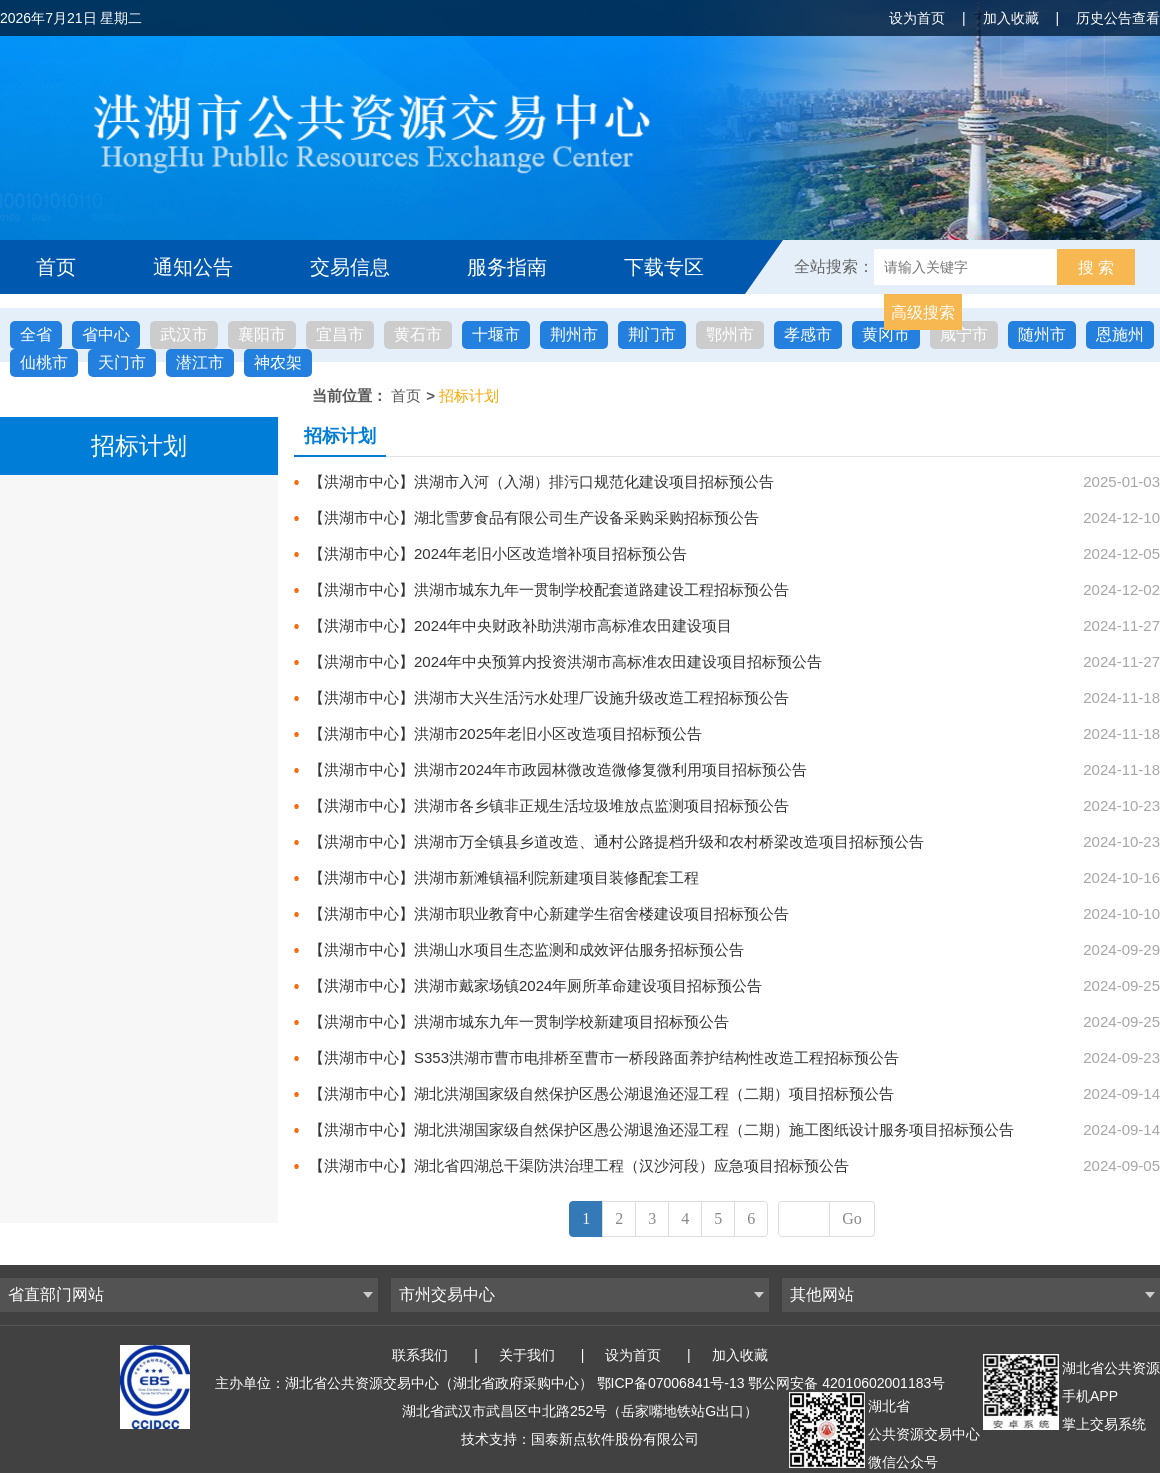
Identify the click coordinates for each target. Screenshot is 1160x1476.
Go (852, 1218)
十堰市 (496, 334)
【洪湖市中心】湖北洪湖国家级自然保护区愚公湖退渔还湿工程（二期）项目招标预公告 (601, 1093)
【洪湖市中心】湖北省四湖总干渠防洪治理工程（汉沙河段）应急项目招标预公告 (579, 1165)
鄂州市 (730, 334)
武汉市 (184, 334)
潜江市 (200, 362)
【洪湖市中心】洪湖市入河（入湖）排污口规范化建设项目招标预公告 (541, 481)
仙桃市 (44, 362)
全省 (36, 334)
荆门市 (652, 334)
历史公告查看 (1118, 18)
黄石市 (418, 334)
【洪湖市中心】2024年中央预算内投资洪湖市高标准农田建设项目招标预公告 (565, 661)
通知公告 (193, 267)
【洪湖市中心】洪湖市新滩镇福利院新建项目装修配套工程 (504, 877)
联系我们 (420, 1355)
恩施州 (1120, 334)
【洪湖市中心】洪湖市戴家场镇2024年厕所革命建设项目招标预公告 (535, 985)
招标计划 (469, 395)
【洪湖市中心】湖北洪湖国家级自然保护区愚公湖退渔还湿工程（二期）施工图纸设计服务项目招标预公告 (661, 1129)
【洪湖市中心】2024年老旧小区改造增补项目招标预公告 (498, 553)
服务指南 (507, 267)
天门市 (122, 362)
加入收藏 (1011, 18)
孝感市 (808, 334)
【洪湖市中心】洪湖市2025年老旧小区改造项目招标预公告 (505, 733)
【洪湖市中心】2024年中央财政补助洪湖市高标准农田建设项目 (520, 625)
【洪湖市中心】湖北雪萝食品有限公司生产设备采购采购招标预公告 (534, 517)
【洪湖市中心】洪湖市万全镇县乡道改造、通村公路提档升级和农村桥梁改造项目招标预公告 (616, 841)
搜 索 (1096, 267)
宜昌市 (340, 334)
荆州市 (574, 334)
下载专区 (664, 267)
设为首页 (917, 18)
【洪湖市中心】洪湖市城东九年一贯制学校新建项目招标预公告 (519, 1021)
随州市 (1042, 334)
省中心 (106, 334)
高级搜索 (923, 312)
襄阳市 (262, 334)
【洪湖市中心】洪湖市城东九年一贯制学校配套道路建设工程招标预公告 (549, 589)
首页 (56, 267)
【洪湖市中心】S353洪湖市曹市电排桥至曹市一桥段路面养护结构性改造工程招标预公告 (604, 1057)
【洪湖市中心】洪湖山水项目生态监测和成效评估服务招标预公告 (526, 949)
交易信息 (350, 267)
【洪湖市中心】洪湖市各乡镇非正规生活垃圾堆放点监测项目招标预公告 (549, 805)
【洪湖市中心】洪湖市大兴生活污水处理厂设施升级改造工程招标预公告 (549, 697)
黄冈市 (886, 334)
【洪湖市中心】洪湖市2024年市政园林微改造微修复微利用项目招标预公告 (558, 769)
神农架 (278, 362)
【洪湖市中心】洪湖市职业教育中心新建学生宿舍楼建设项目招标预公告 (549, 913)
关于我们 (527, 1355)
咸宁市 (964, 334)
